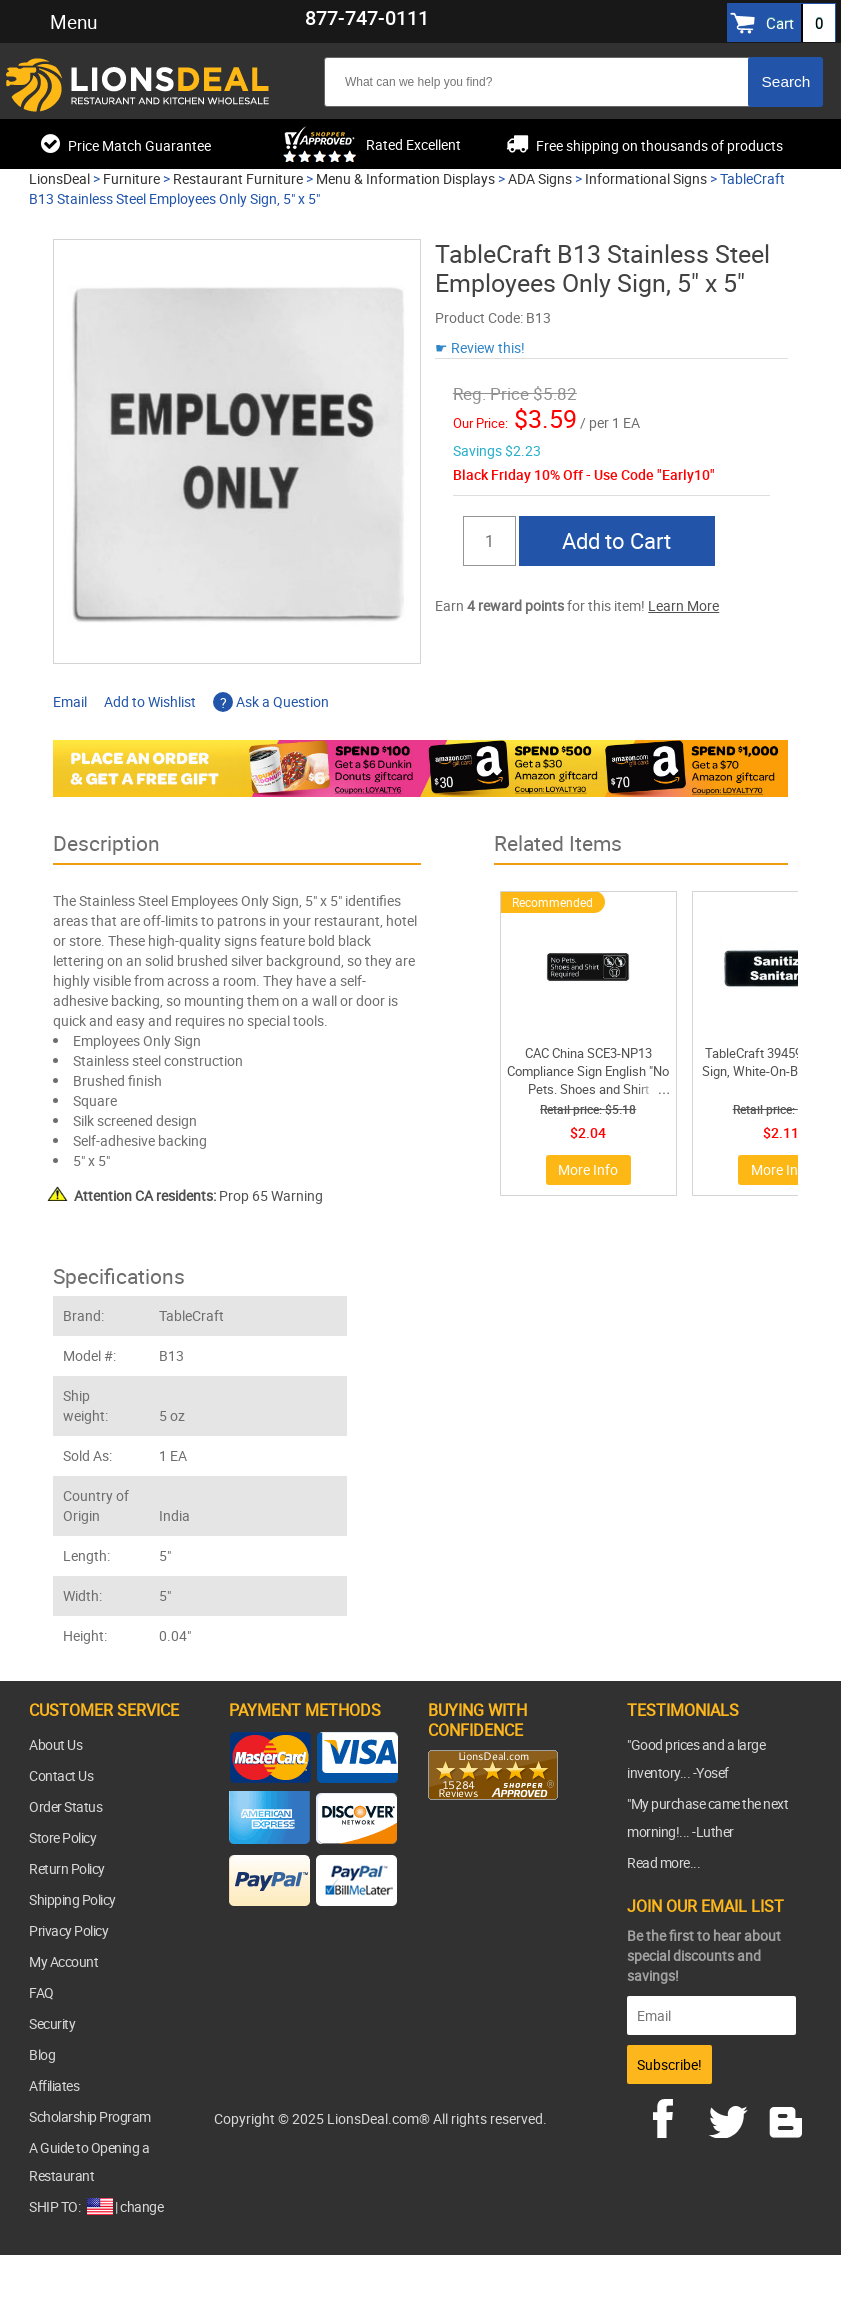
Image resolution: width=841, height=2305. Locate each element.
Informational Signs (646, 178)
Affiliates (54, 2085)
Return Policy (67, 1868)
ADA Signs (540, 178)
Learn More (683, 605)
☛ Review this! (480, 347)
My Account (63, 1961)
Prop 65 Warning (198, 1195)
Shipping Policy (72, 1899)
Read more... (663, 1862)
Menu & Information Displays (405, 178)
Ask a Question (271, 701)
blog (787, 2116)
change (141, 2206)
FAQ (41, 1992)
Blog (42, 2054)
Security (52, 2023)
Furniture (131, 178)
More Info (588, 1169)
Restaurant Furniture (238, 178)
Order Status (65, 1806)
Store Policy (62, 1837)
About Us (55, 1744)
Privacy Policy (68, 1930)
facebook (677, 2116)
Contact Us (61, 1775)
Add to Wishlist (150, 701)
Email (70, 701)
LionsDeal (59, 178)
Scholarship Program (90, 2116)
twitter (732, 2116)
